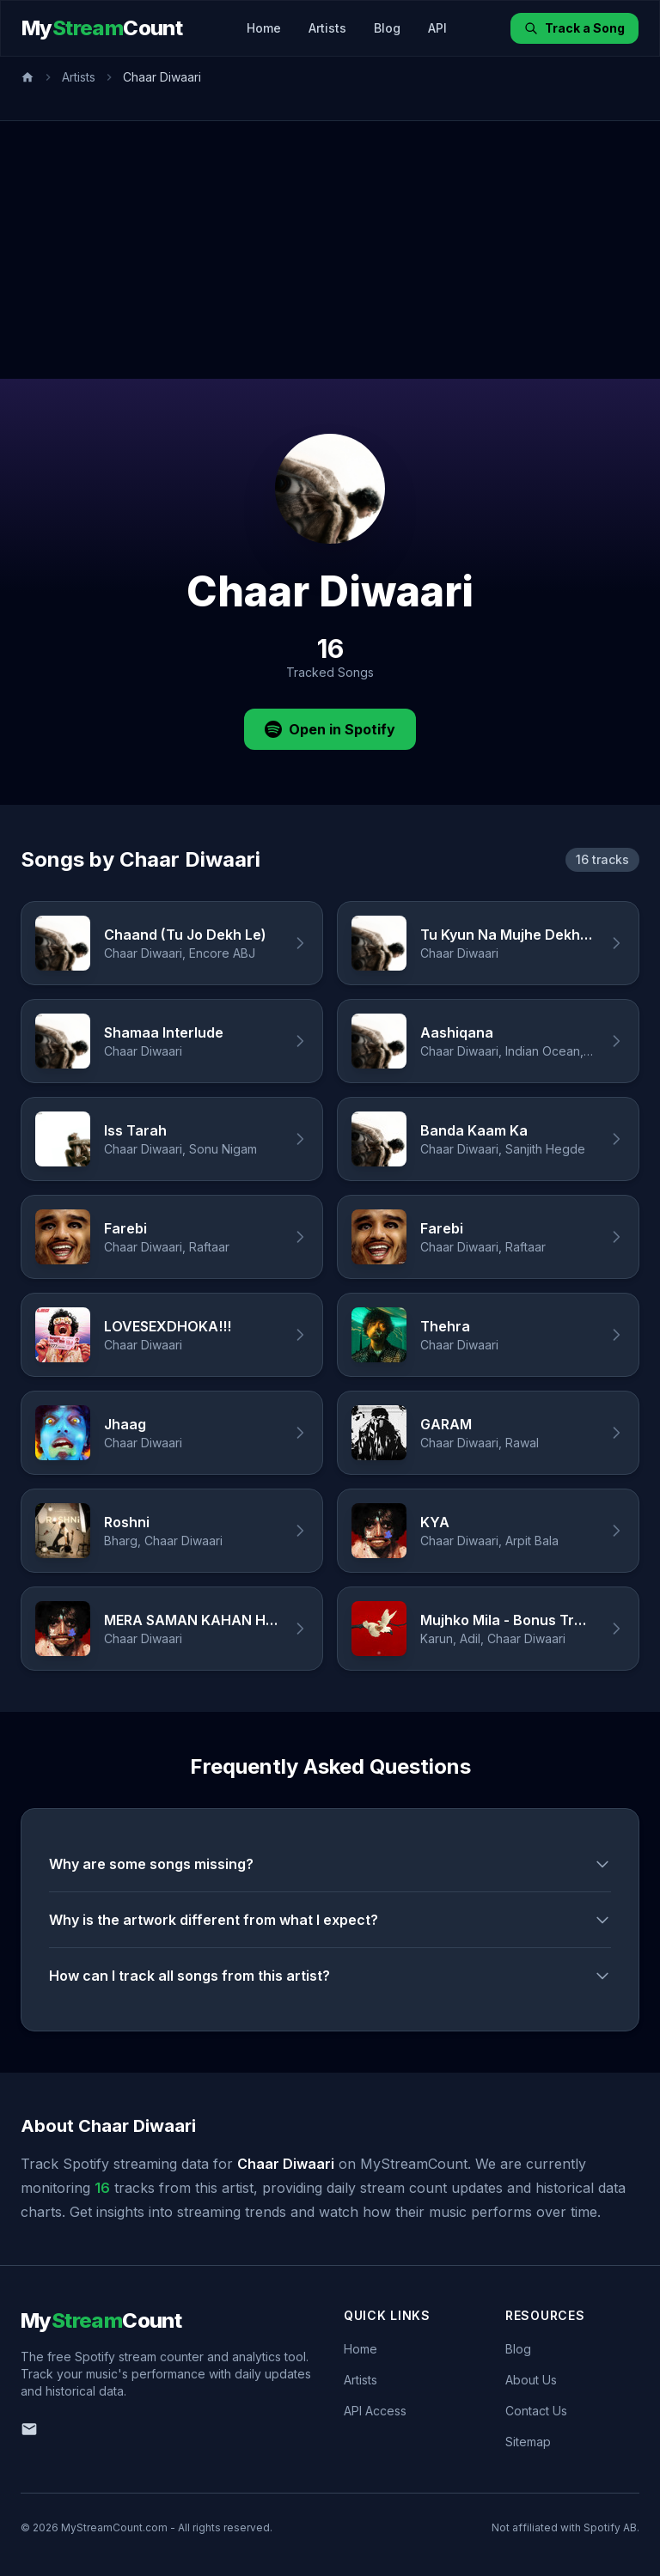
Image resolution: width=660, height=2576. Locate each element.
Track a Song (574, 28)
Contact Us (536, 2410)
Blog (387, 28)
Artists (327, 28)
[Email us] (29, 2429)
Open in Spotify (330, 729)
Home (264, 28)
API (437, 28)
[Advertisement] (330, 250)
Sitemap (528, 2441)
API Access (375, 2410)
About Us (531, 2379)
